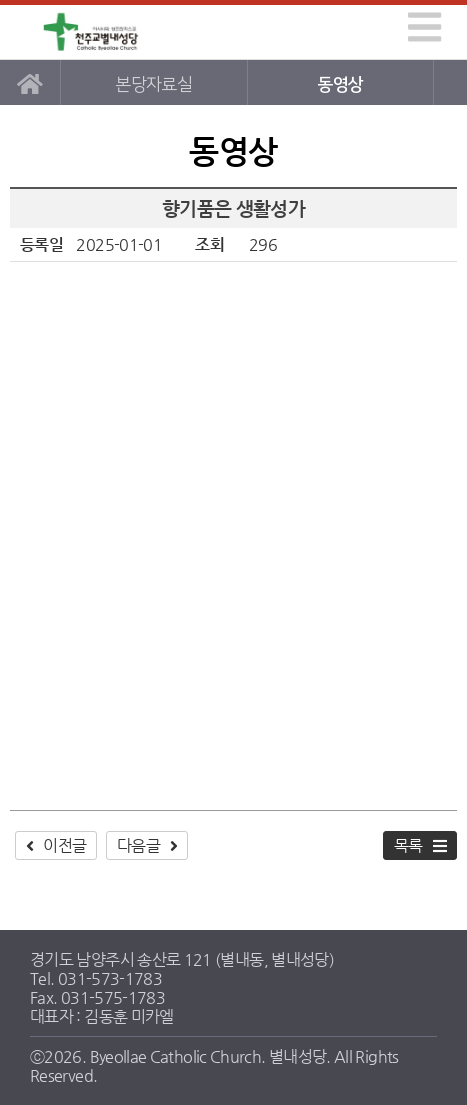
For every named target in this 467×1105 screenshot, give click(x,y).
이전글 (64, 845)
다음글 (138, 845)
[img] (424, 27)
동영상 (340, 84)
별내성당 (92, 32)
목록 (408, 845)
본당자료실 (153, 84)
